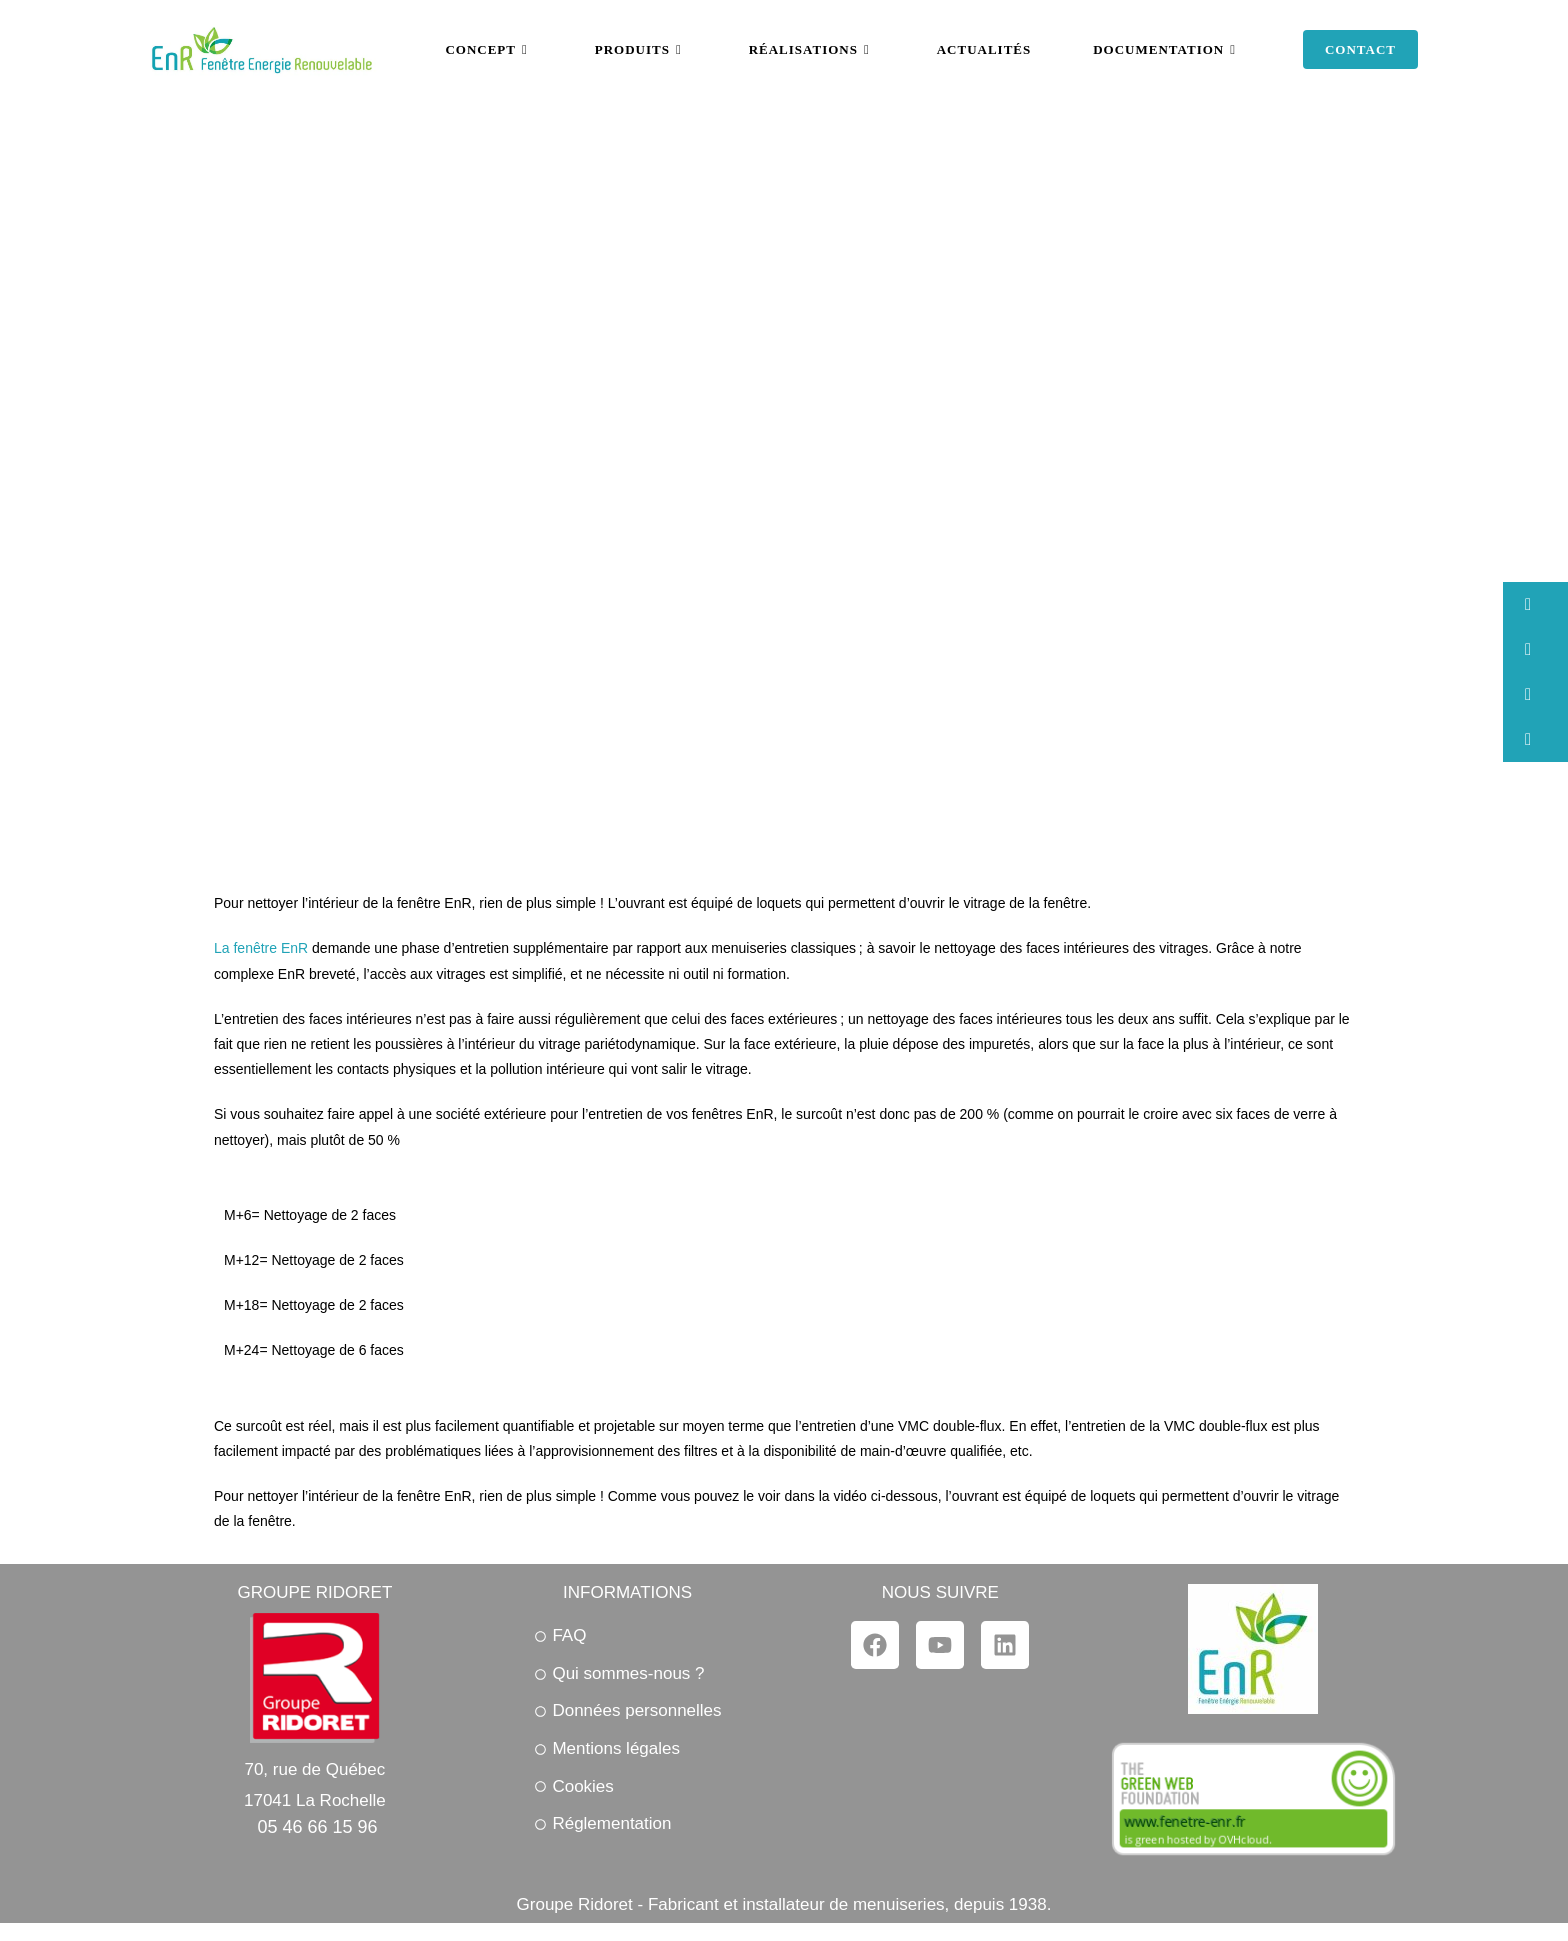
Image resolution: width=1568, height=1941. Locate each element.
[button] (1535, 604)
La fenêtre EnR (261, 948)
